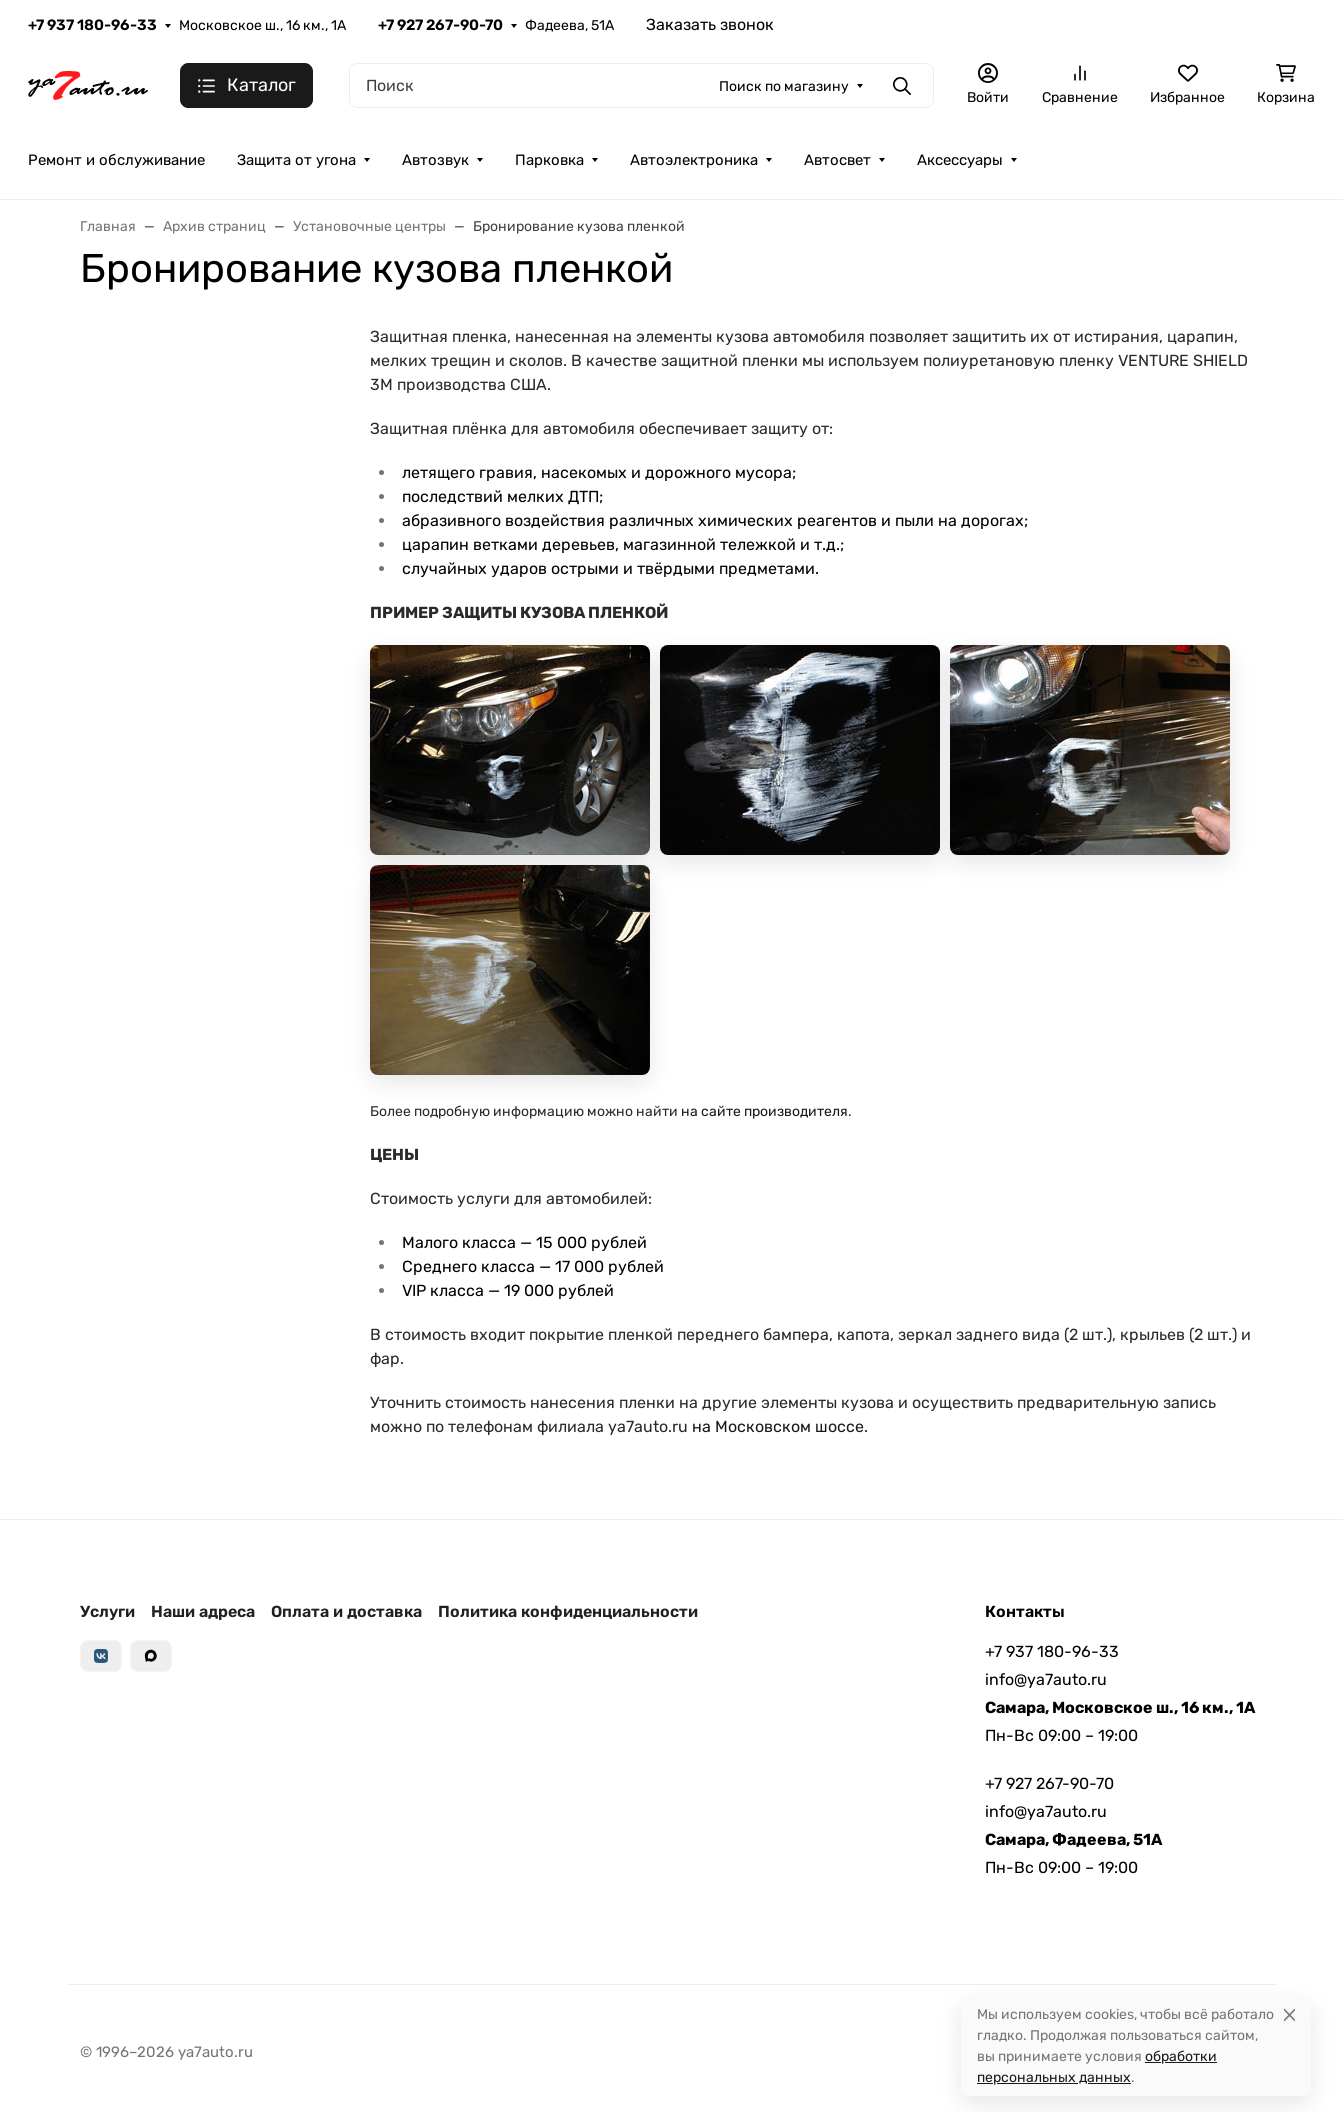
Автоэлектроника (694, 160)
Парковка (549, 160)
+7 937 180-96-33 (92, 25)
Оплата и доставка (346, 1611)
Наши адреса (203, 1611)
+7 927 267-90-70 (440, 25)
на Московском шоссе (778, 1426)
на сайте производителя (764, 1111)
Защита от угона (296, 160)
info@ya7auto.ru (1046, 1679)
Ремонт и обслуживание (116, 160)
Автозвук (435, 160)
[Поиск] (641, 85)
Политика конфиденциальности (568, 1611)
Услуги (107, 1611)
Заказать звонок (710, 24)
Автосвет (837, 160)
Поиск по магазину (784, 86)
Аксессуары (960, 160)
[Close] (1289, 2014)
